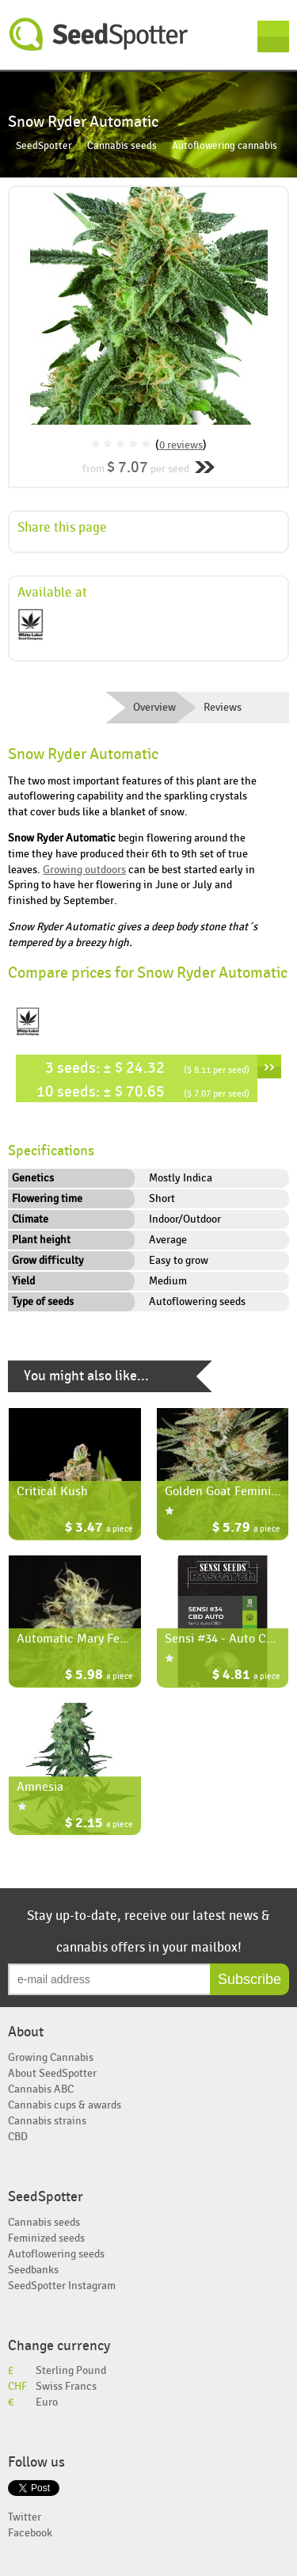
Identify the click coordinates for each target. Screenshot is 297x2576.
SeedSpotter (99, 34)
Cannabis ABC (41, 2089)
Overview (154, 707)
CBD (18, 2136)
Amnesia (40, 1787)
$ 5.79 (246, 1528)
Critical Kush (52, 1491)
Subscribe (249, 1979)
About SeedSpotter (52, 2073)
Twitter (24, 2517)
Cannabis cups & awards (64, 2105)
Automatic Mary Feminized (89, 1638)
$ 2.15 (99, 1824)
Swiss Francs (66, 2386)
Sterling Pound (71, 2370)
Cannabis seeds (122, 146)
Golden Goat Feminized (227, 1491)
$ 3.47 (99, 1528)
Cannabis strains (47, 2121)
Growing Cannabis (50, 2057)
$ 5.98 (99, 1676)
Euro (47, 2402)
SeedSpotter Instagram (62, 2285)
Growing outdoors (84, 869)
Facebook (30, 2533)
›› (269, 1066)
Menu (273, 36)
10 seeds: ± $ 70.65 (142, 1091)
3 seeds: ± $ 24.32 (147, 1068)
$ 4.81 (246, 1676)
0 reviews (181, 445)
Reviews (223, 707)
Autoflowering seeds (56, 2254)
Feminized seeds (46, 2238)
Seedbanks (33, 2269)
